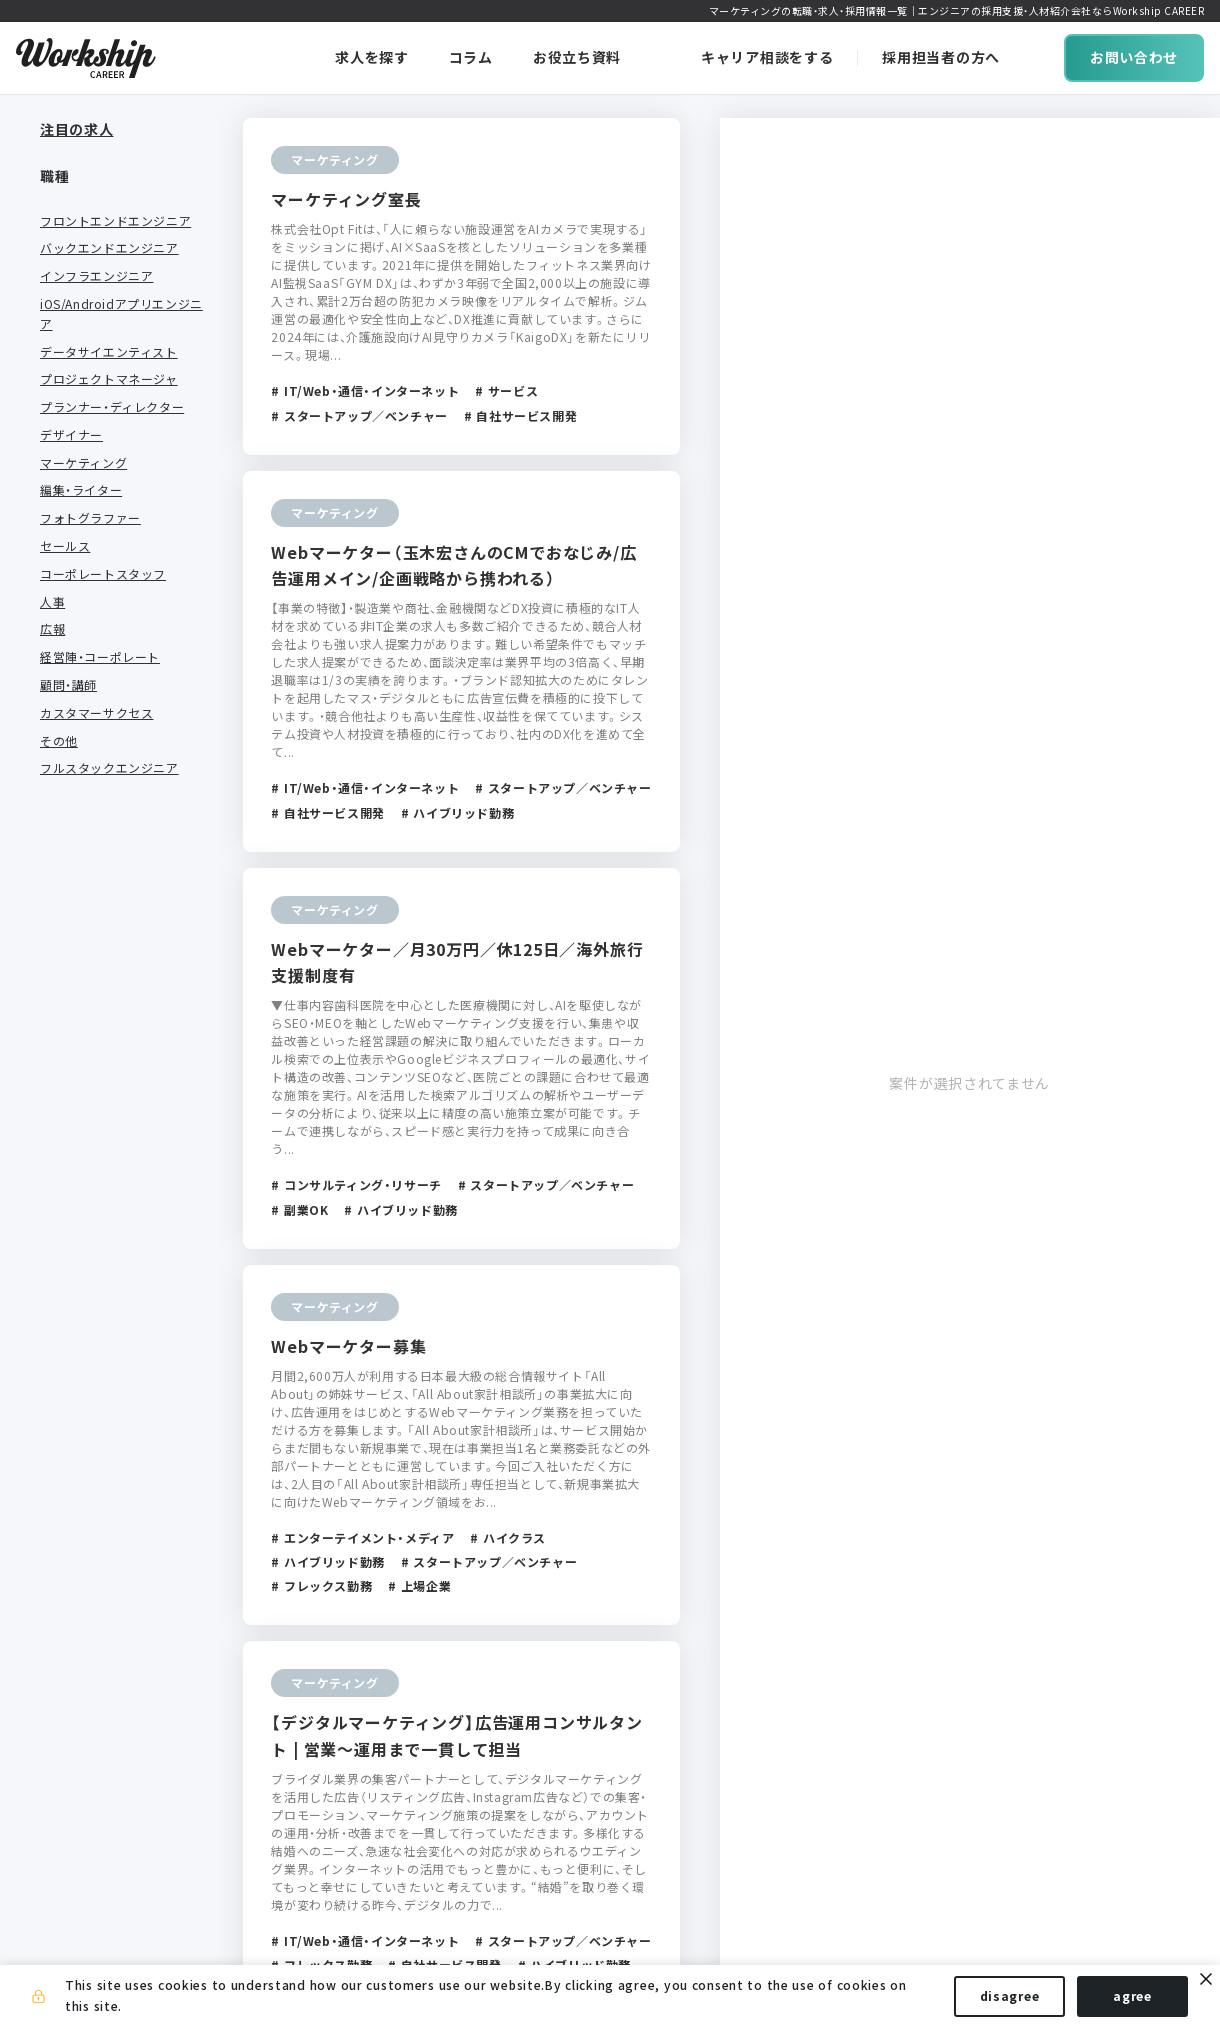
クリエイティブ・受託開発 (112, 923)
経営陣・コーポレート (100, 642)
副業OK (61, 1220)
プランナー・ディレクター (112, 392)
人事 (52, 586)
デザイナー (71, 420)
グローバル (71, 1407)
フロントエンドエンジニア (115, 205)
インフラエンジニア (96, 261)
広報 (52, 614)
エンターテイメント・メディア (118, 886)
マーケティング (83, 447)
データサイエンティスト (109, 336)
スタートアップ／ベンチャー (115, 1314)
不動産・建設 (75, 1034)
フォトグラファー (90, 503)
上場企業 (65, 1276)
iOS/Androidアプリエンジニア (121, 299)
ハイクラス (71, 1435)
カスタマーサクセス (96, 698)
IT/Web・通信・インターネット (118, 838)
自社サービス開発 (90, 1351)
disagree (1010, 1996)
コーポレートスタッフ (103, 559)
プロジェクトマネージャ (109, 364)
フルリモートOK (86, 1137)
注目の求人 (77, 129)
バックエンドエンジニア (109, 233)
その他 (59, 725)
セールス (65, 531)
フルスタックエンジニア (109, 753)
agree (1132, 1996)
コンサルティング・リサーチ (118, 979)
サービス (65, 951)
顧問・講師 (68, 670)
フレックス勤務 (84, 1165)
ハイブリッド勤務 (90, 1193)
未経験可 (65, 1248)
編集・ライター (81, 475)
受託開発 (65, 1379)
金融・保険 (68, 1007)
